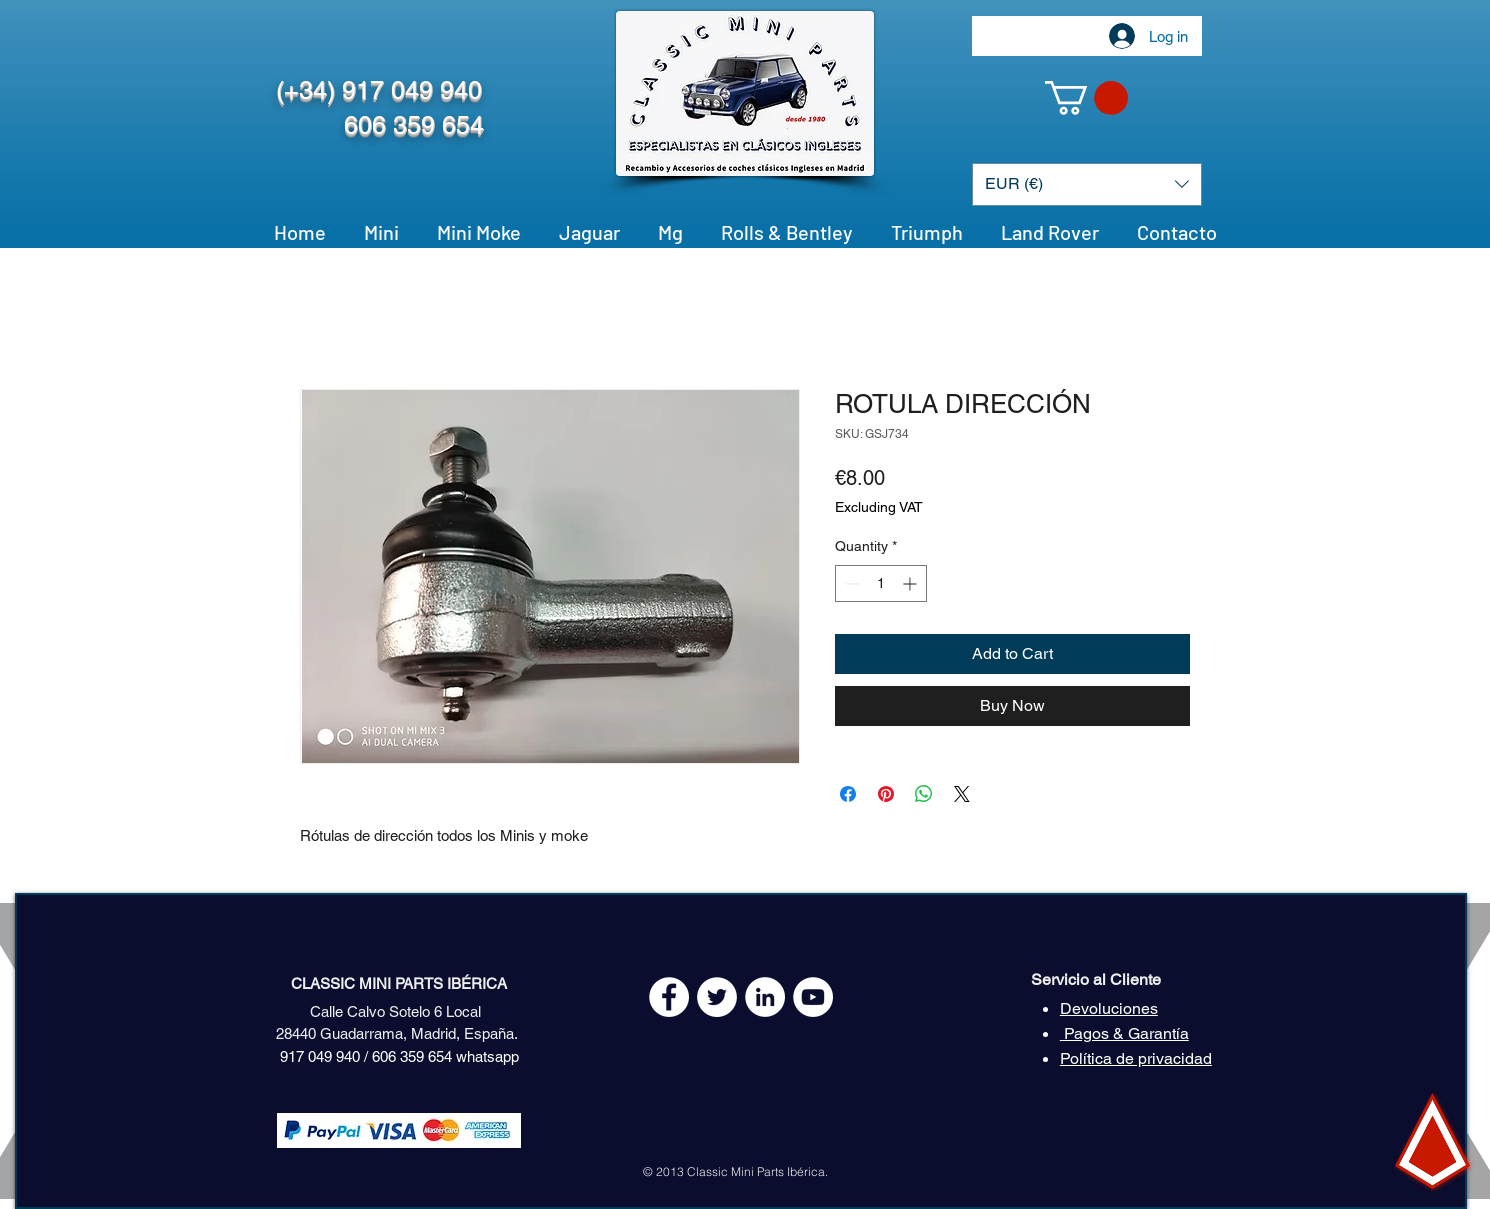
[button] (1086, 98)
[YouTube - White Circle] (813, 997)
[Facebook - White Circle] (669, 997)
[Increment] (911, 583)
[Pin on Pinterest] (886, 794)
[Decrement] (850, 583)
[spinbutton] (881, 583)
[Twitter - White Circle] (717, 997)
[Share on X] (962, 794)
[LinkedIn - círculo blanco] (765, 997)
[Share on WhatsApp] (924, 794)
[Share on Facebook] (848, 794)
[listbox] (1087, 184)
